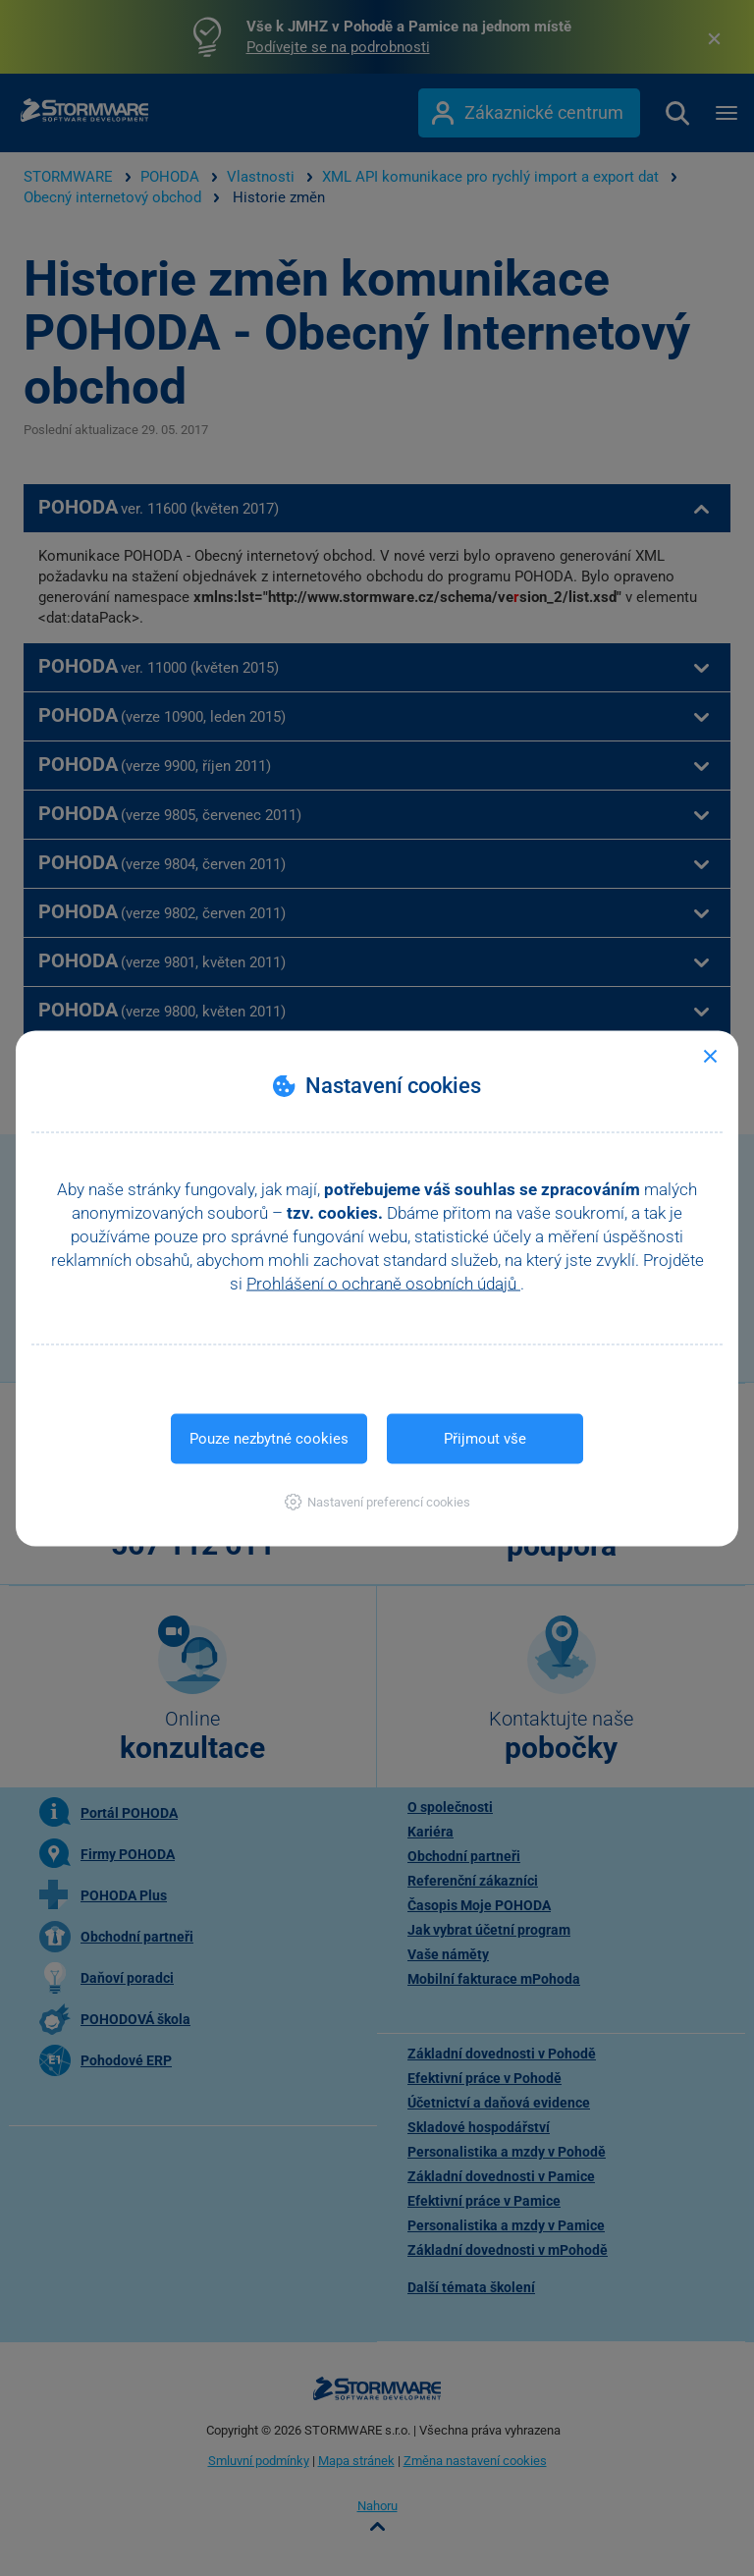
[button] (377, 1501)
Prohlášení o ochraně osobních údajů (383, 1282)
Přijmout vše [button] (485, 1438)
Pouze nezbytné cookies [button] (269, 1438)
